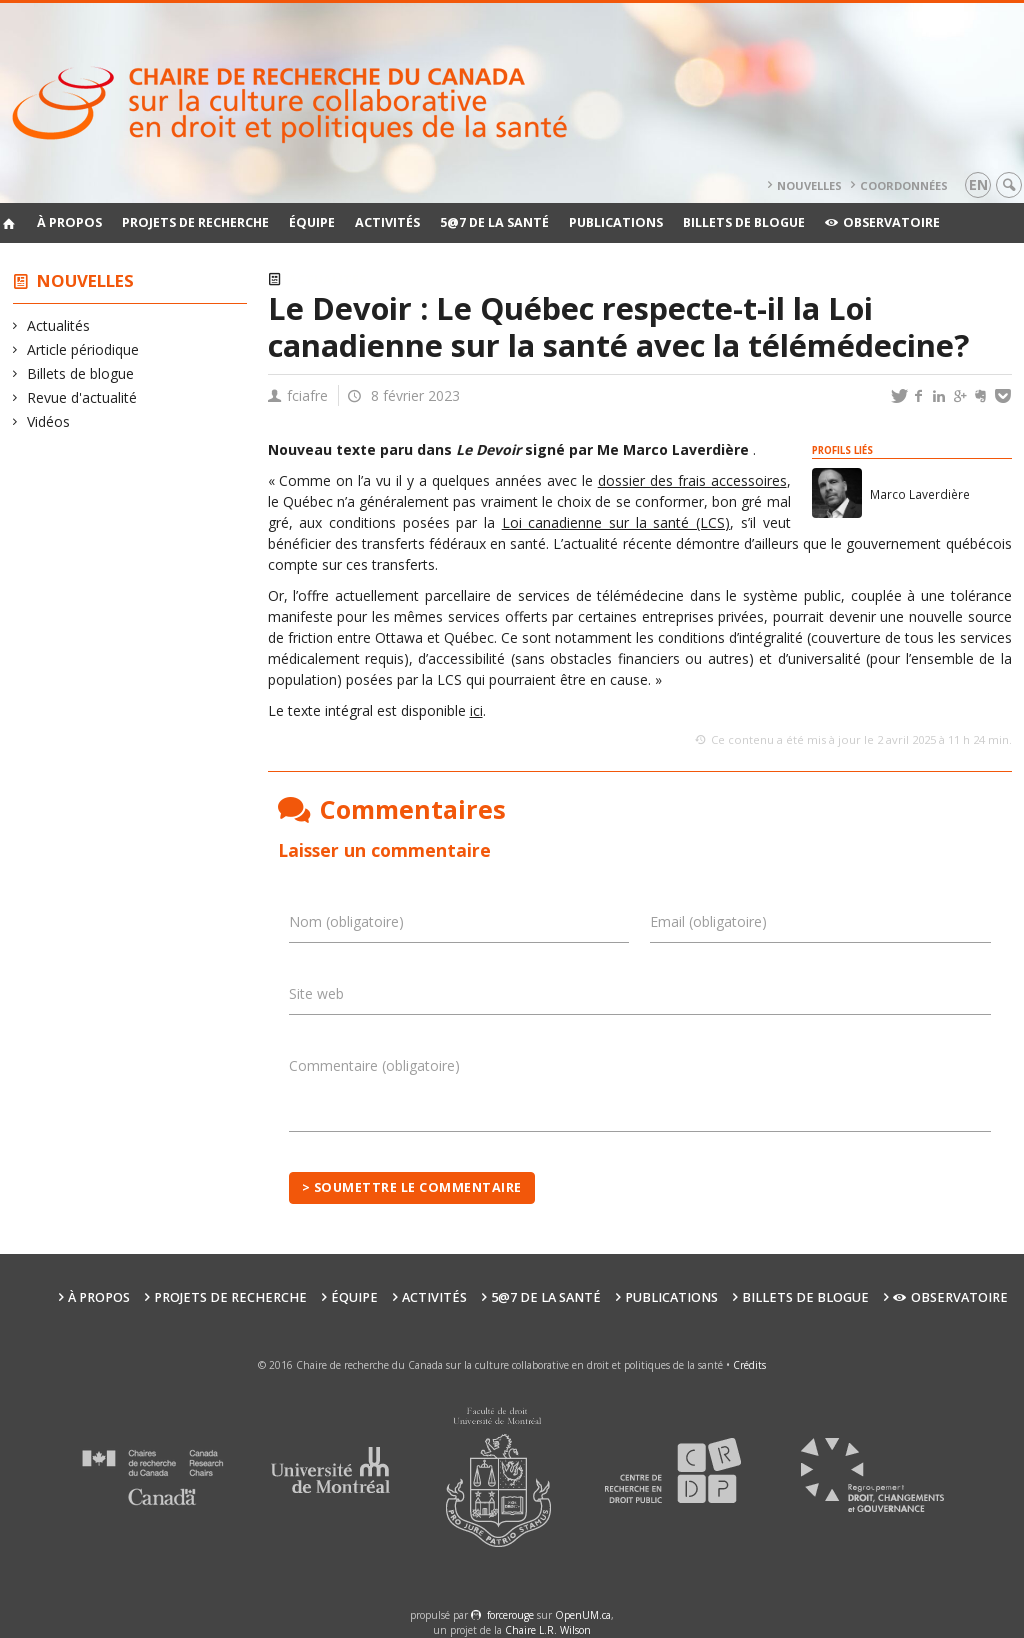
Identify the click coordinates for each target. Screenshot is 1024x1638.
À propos (69, 222)
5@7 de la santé (494, 222)
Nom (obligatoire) (346, 921)
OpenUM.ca (583, 1615)
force (510, 1615)
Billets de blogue (744, 222)
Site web (316, 993)
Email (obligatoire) (708, 921)
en (978, 184)
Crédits (749, 1365)
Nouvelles (809, 185)
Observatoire (882, 222)
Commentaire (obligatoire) (374, 1065)
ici (476, 710)
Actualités (59, 325)
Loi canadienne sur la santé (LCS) (616, 522)
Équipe (312, 222)
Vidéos (49, 421)
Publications (616, 222)
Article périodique (83, 349)
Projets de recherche (195, 222)
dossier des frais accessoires (692, 480)
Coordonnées (904, 185)
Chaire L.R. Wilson (548, 1630)
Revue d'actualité (82, 397)
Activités (387, 222)
